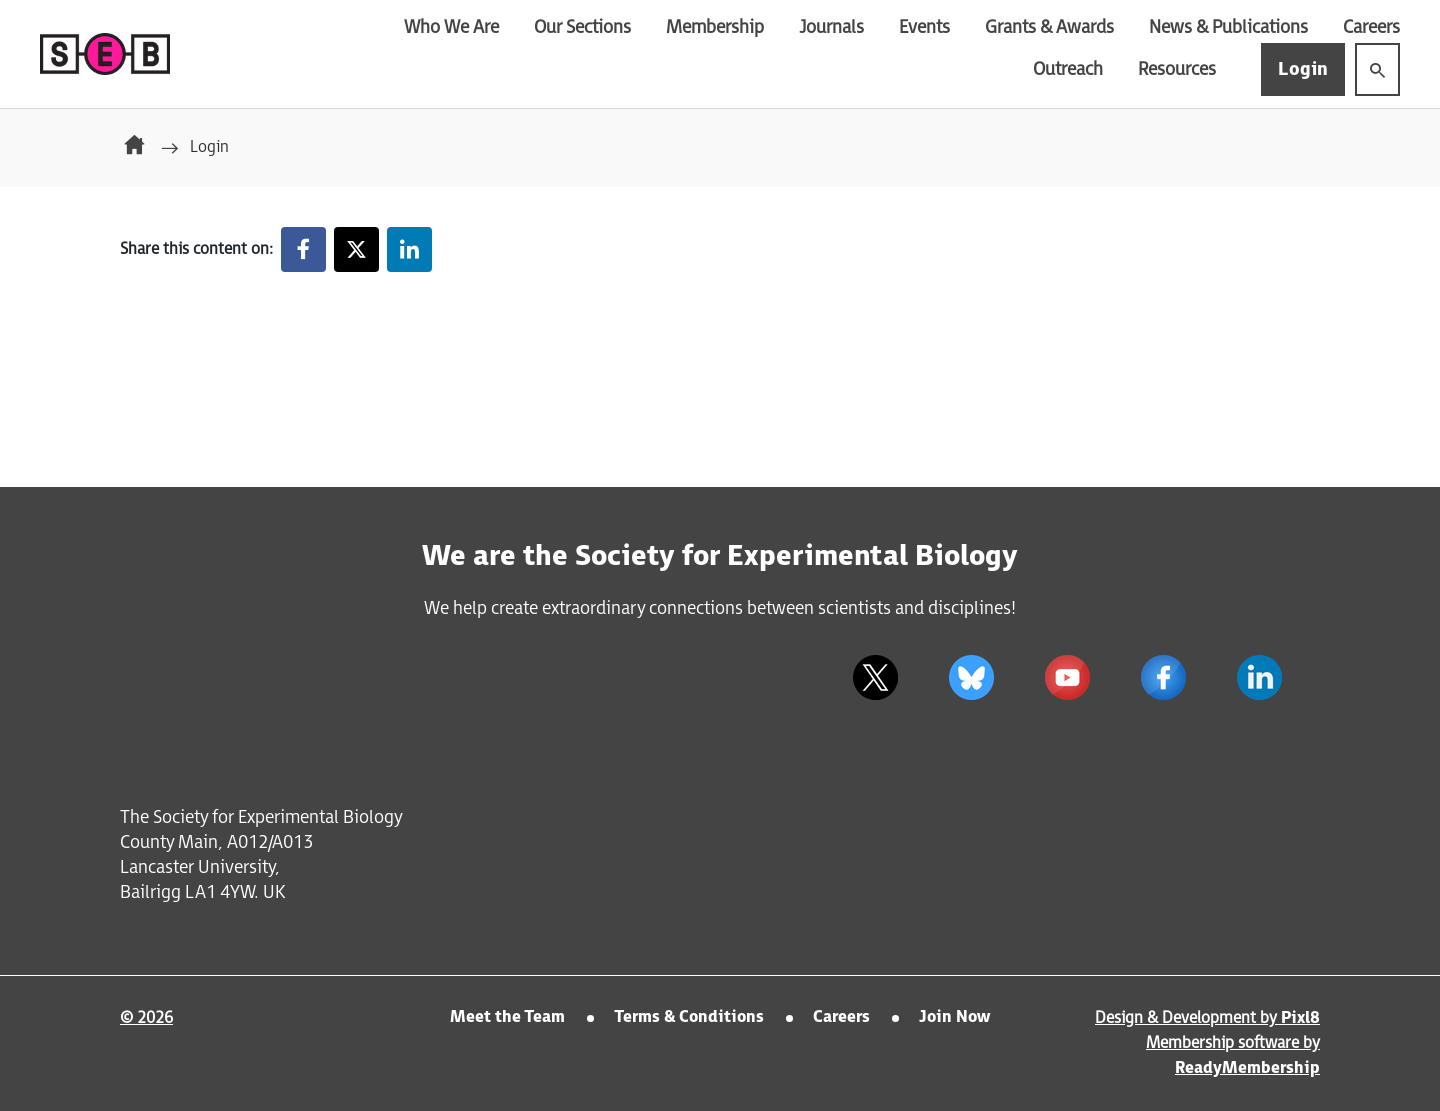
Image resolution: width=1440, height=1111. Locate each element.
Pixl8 (1300, 1018)
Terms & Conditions (689, 1017)
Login (1303, 69)
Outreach (1068, 69)
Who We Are (451, 27)
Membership (715, 27)
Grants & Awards (1049, 27)
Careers (1371, 27)
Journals (831, 27)
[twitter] (875, 677)
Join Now (954, 1017)
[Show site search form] (1377, 69)
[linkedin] (1259, 677)
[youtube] (1067, 677)
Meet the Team (507, 1017)
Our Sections (582, 27)
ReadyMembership (1247, 1068)
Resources (1177, 69)
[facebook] (1163, 677)
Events (924, 27)
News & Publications (1228, 27)
